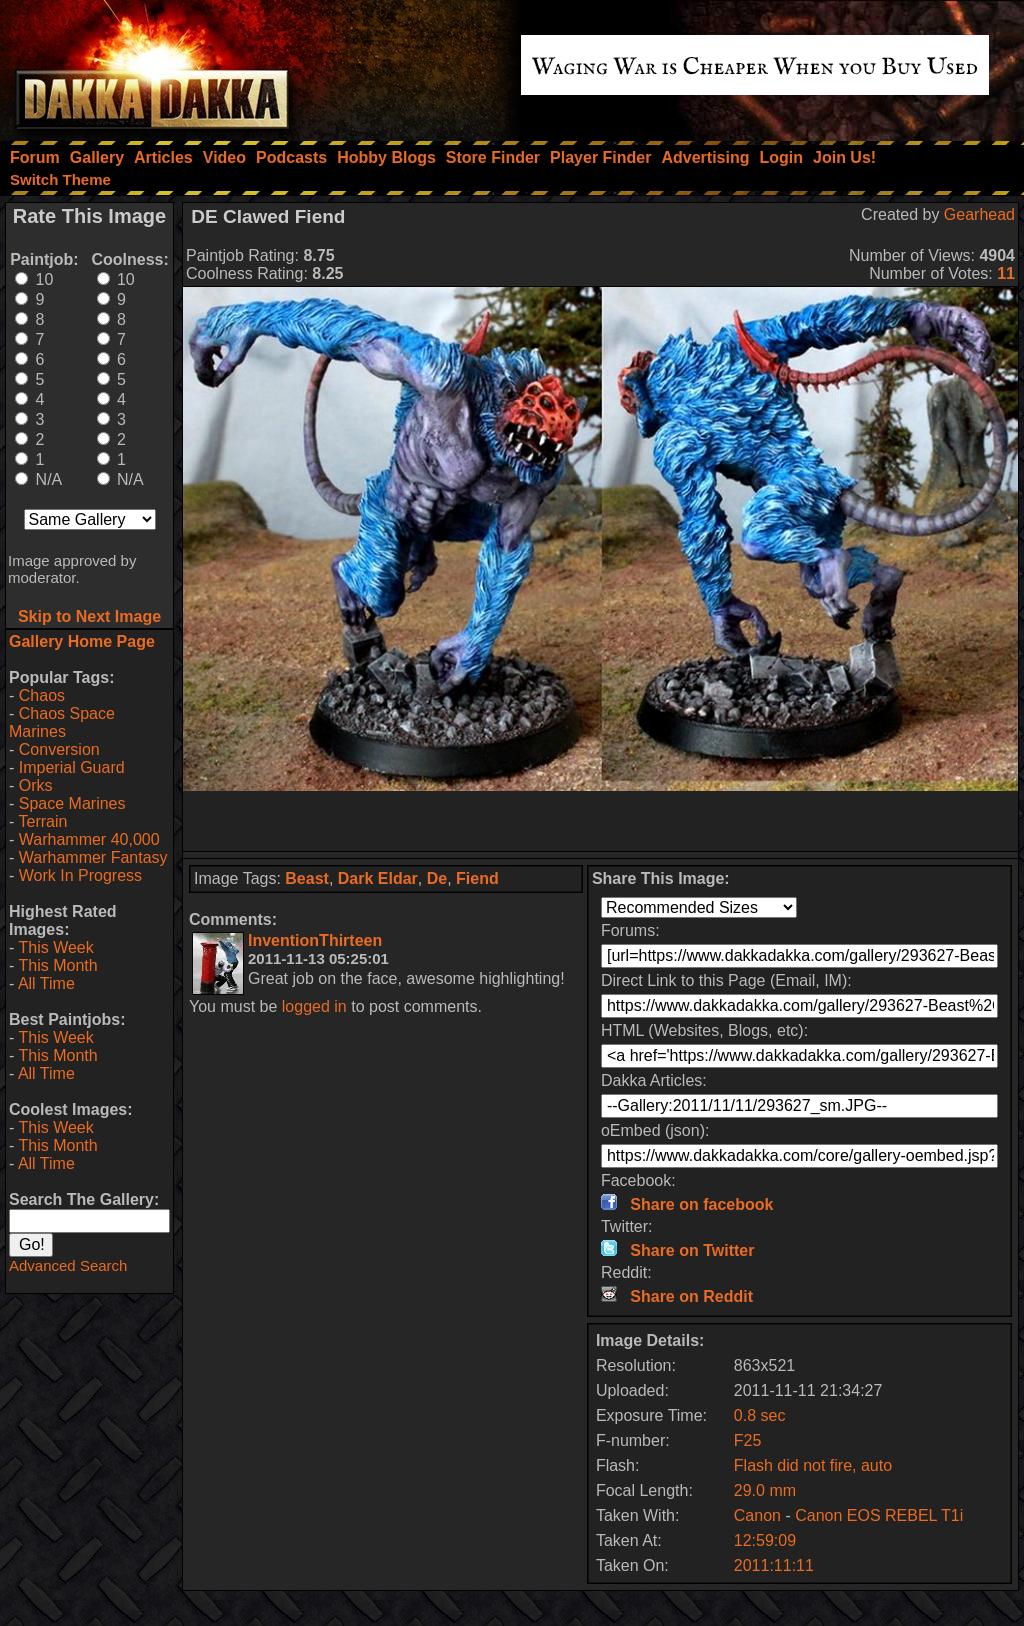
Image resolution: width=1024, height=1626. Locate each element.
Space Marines (72, 803)
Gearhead (979, 214)
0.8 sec (760, 1415)
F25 (748, 1440)
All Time (46, 983)
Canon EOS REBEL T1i (879, 1515)
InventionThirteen (315, 940)
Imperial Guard (72, 767)
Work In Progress (80, 875)
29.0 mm (765, 1490)
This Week (55, 947)
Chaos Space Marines (62, 722)
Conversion (59, 749)
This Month (57, 965)
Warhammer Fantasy (93, 857)
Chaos (42, 695)
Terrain (42, 821)
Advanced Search (68, 1265)
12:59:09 (765, 1540)
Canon (757, 1515)
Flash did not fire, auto (813, 1465)
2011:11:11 (774, 1565)
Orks (36, 785)
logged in (314, 1006)
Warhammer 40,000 (89, 839)
